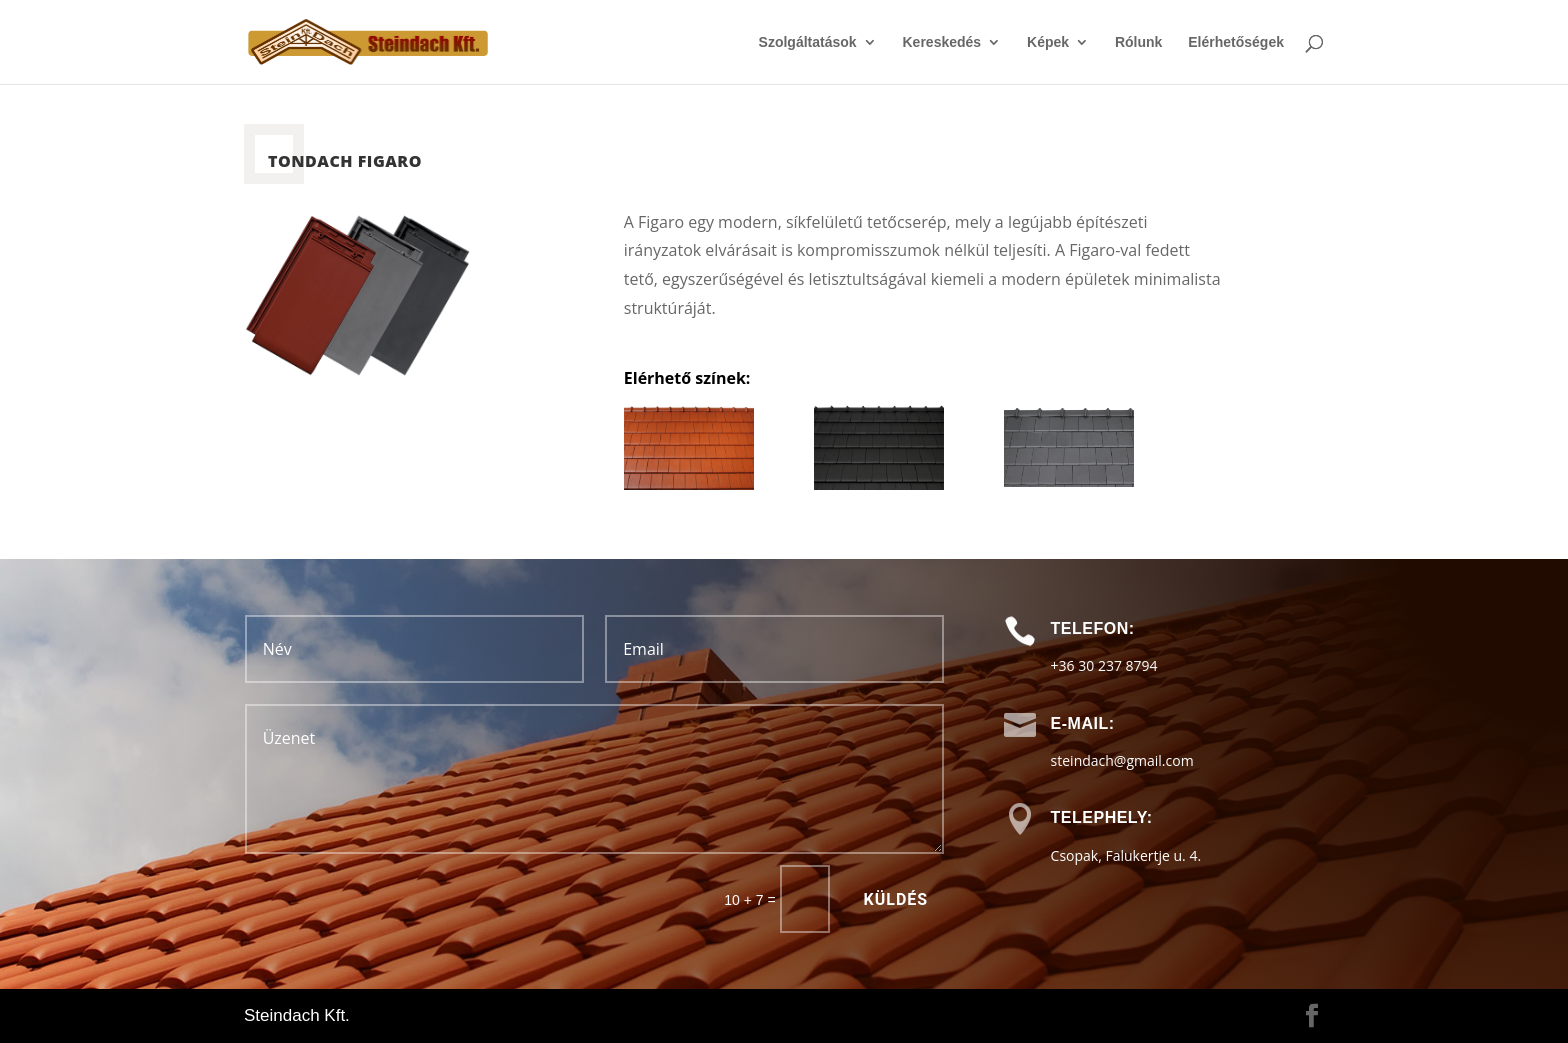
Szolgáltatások (808, 42)
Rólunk (1138, 42)
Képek (1048, 42)
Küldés (896, 899)
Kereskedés (942, 42)
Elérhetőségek (1236, 42)
